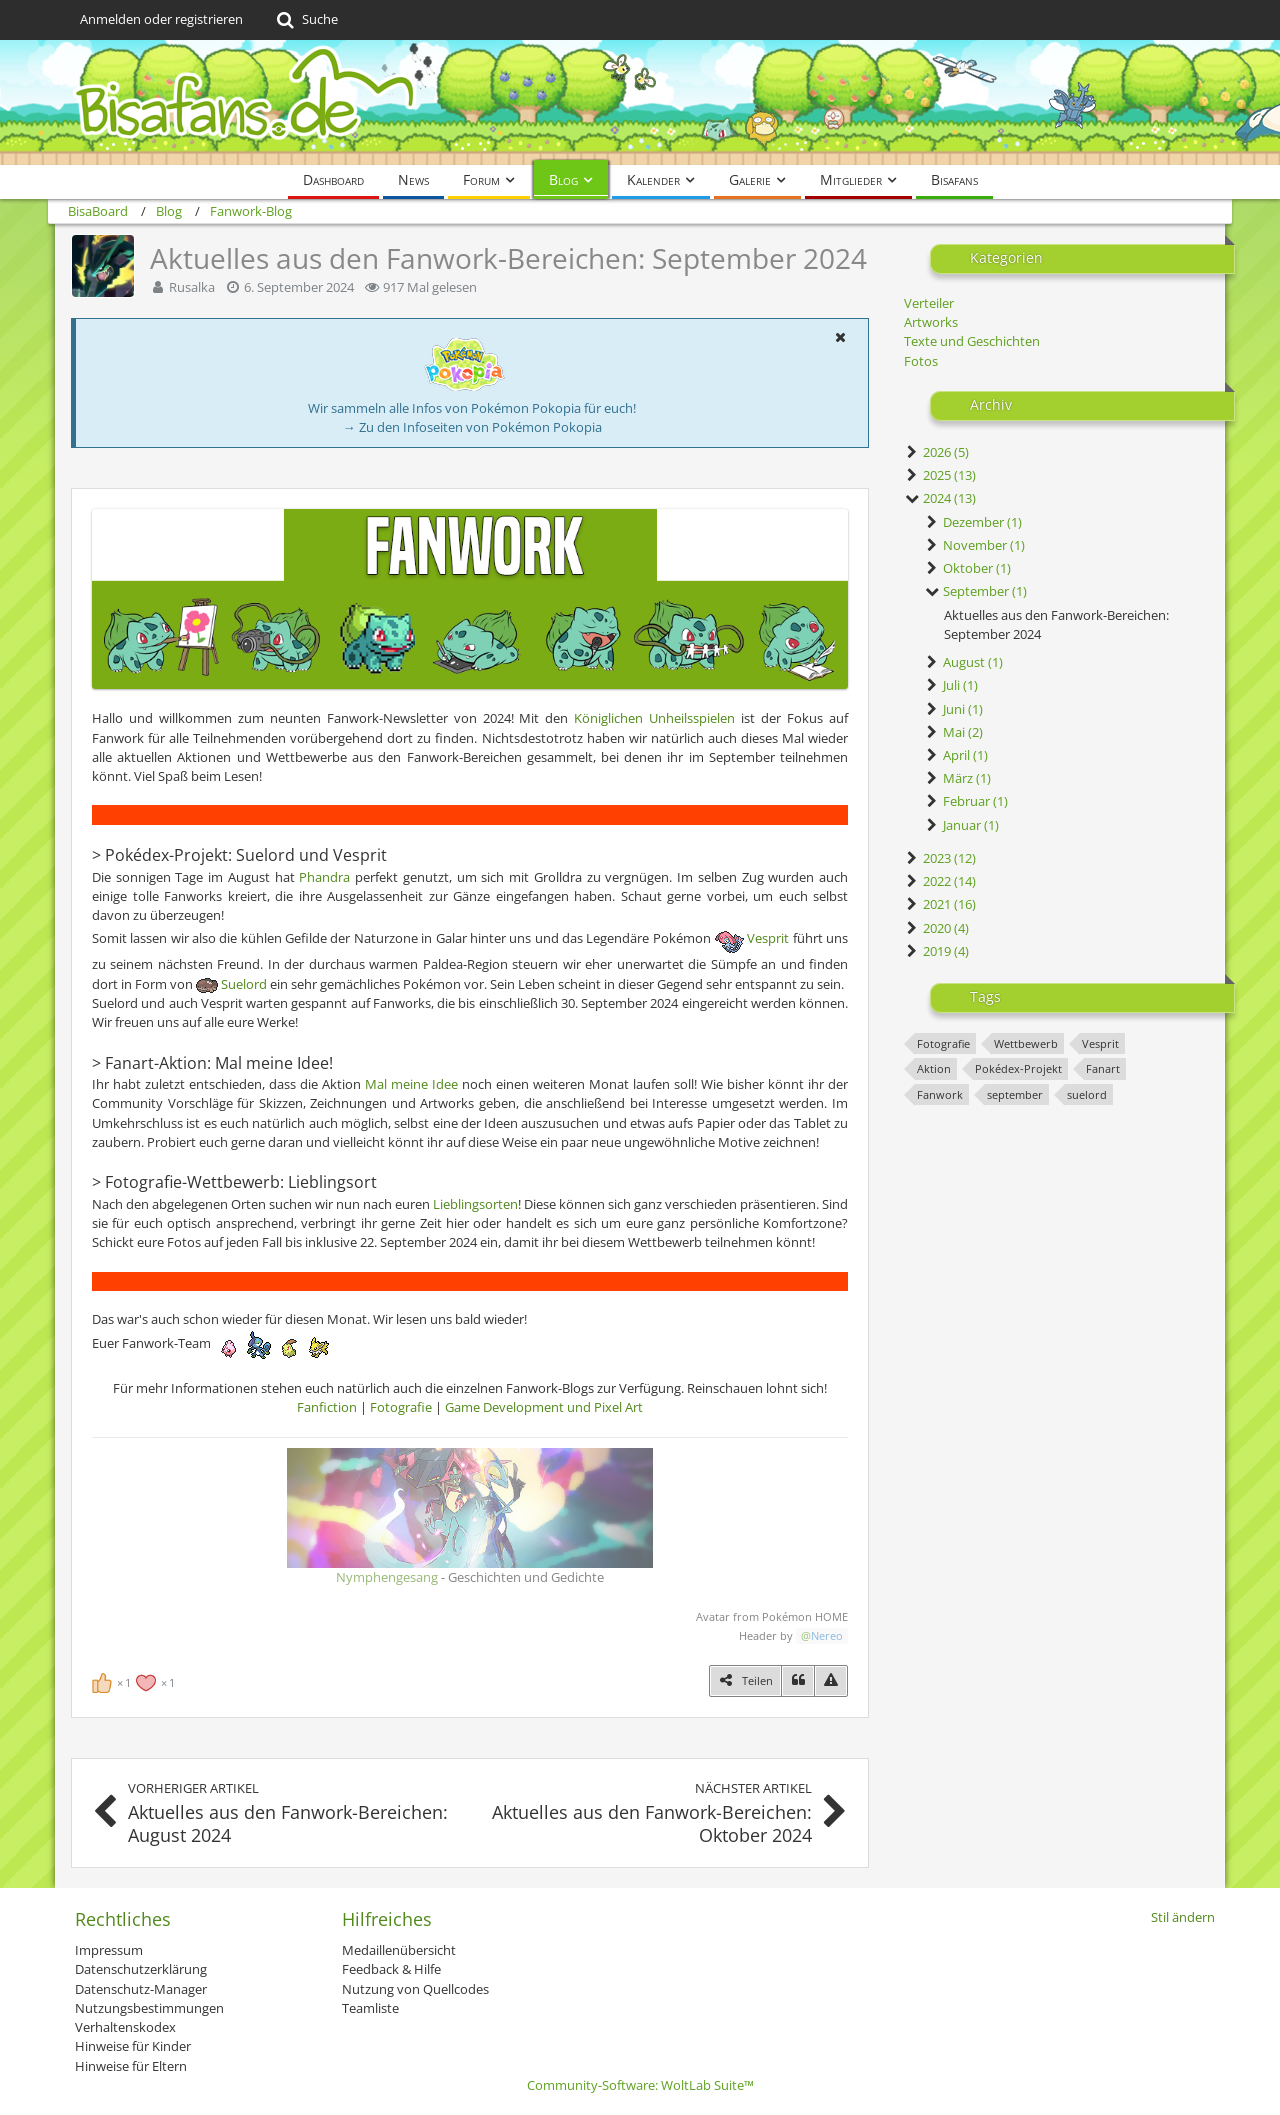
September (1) (975, 591)
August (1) (963, 662)
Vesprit (768, 939)
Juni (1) (953, 709)
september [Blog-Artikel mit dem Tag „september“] (1015, 1094)
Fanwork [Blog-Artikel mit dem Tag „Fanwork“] (940, 1094)
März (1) (957, 778)
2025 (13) (940, 475)
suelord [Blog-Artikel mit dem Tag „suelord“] (1087, 1094)
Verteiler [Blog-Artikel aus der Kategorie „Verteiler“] (929, 303)
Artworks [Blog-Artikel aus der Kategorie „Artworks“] (931, 322)
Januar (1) (961, 825)
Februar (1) (966, 801)
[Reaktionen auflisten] (136, 1680)
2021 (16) (940, 904)
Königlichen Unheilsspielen (654, 718)
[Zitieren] (798, 1680)
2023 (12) (940, 858)
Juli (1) (951, 685)
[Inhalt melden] (831, 1680)
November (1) (974, 545)
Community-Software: (640, 2085)
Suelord (244, 984)
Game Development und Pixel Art (544, 1407)
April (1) (956, 755)
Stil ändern (1183, 1917)
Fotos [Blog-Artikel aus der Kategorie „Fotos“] (921, 361)
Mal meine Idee (411, 1084)
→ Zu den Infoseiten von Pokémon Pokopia (472, 427)
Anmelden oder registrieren (161, 19)
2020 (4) (936, 928)
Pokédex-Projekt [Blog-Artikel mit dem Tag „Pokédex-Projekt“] (1018, 1068)
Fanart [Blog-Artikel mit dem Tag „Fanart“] (1103, 1068)
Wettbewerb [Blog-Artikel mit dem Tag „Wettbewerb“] (1026, 1043)
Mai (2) (953, 732)
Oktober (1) (967, 568)
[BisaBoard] (640, 102)
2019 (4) (936, 951)
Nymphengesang (387, 1577)
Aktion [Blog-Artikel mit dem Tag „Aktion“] (934, 1068)
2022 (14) (940, 881)
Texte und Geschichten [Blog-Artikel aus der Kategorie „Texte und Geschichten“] (972, 341)
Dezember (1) (973, 522)
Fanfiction (327, 1407)
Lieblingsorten (475, 1204)
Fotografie (401, 1407)
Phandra (324, 877)
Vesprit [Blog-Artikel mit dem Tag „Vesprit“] (1100, 1043)
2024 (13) (940, 498)
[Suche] (305, 20)
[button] (840, 337)
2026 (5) (936, 452)
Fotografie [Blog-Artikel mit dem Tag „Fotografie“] (943, 1043)
